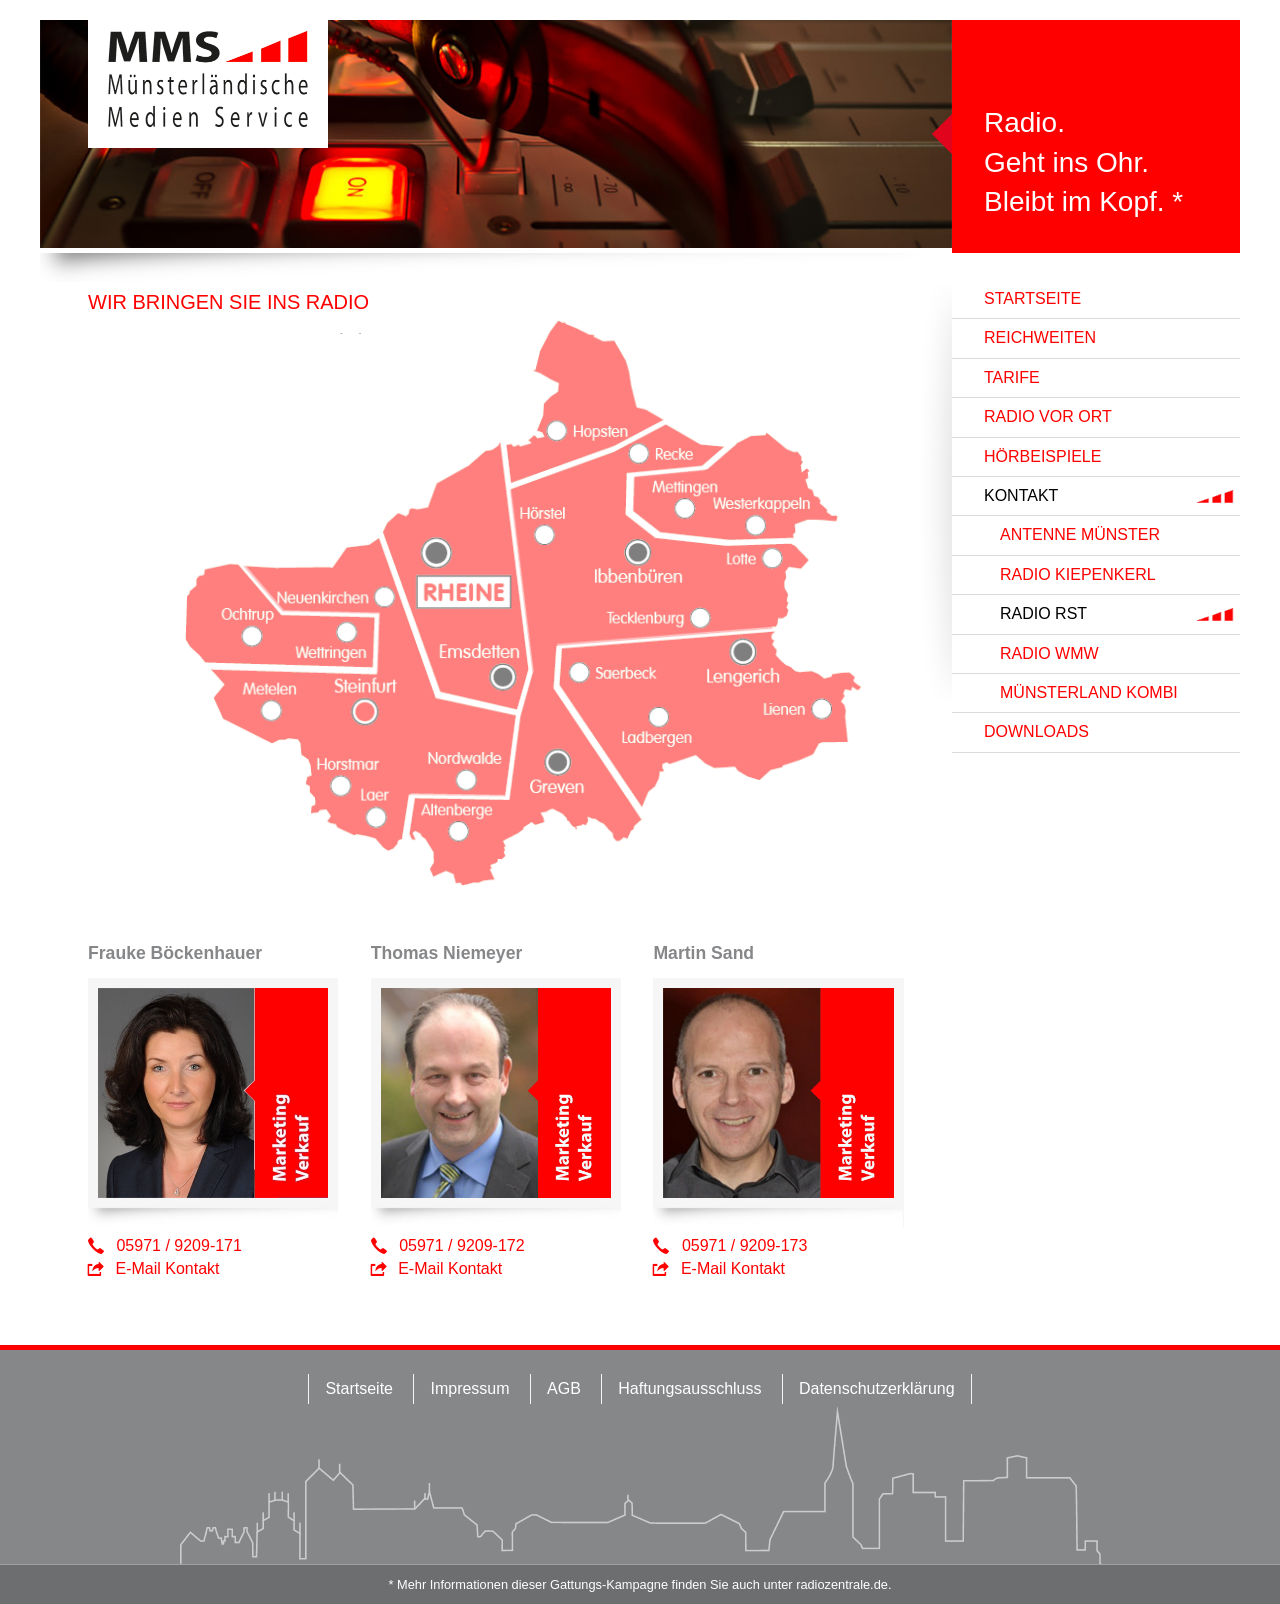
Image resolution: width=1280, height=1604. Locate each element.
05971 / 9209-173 (744, 1245)
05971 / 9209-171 (178, 1245)
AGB (564, 1388)
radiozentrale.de (842, 1584)
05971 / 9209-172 (461, 1245)
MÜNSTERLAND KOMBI (1089, 692)
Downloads (1036, 731)
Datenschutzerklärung (877, 1388)
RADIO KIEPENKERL (1078, 574)
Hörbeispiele (1042, 456)
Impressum (469, 1388)
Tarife (1012, 377)
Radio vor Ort (1048, 416)
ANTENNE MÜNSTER (1080, 534)
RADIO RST (1043, 613)
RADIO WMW (1049, 653)
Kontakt (1021, 495)
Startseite (1032, 298)
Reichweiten (1040, 337)
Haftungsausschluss (689, 1388)
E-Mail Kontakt (167, 1268)
